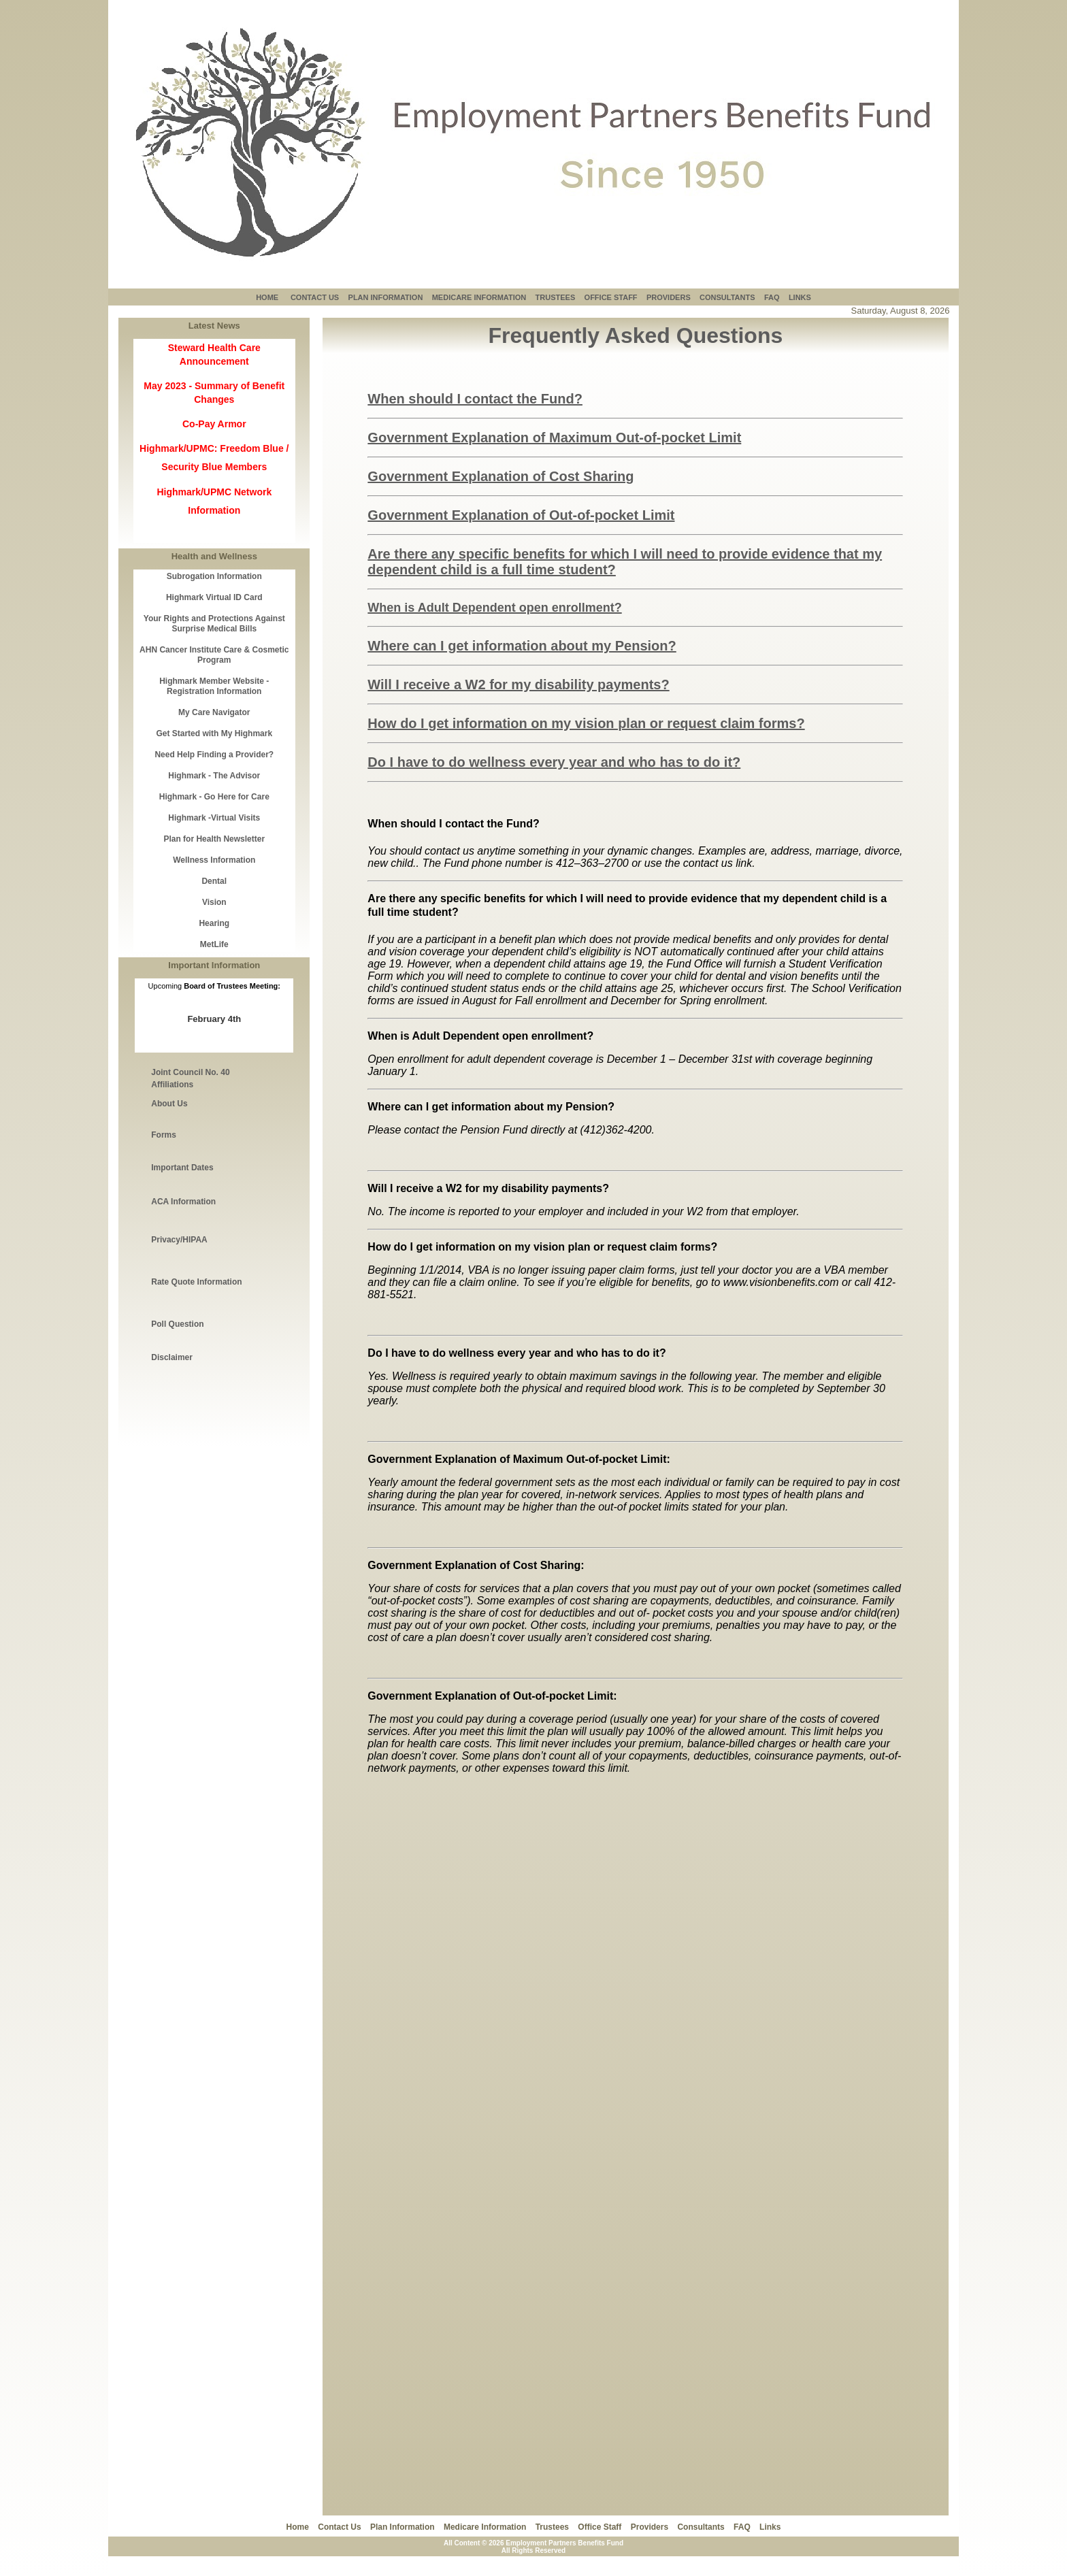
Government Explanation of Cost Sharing (500, 476)
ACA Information (183, 1201)
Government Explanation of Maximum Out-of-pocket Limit (554, 437)
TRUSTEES (556, 297)
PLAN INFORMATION (385, 297)
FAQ (772, 297)
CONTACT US (315, 297)
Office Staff (599, 2527)
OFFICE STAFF (611, 297)
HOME (267, 297)
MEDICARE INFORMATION (479, 297)
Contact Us (339, 2527)
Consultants (700, 2527)
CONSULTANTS (727, 297)
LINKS (800, 297)
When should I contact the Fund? (474, 398)
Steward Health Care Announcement (214, 354)
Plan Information (402, 2527)
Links (770, 2527)
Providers (649, 2527)
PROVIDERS (668, 297)
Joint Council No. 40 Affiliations (190, 1078)
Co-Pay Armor (214, 423)
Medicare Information (485, 2527)
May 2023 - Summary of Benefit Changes (214, 392)
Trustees (552, 2527)
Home (297, 2527)
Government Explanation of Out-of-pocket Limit (520, 515)
